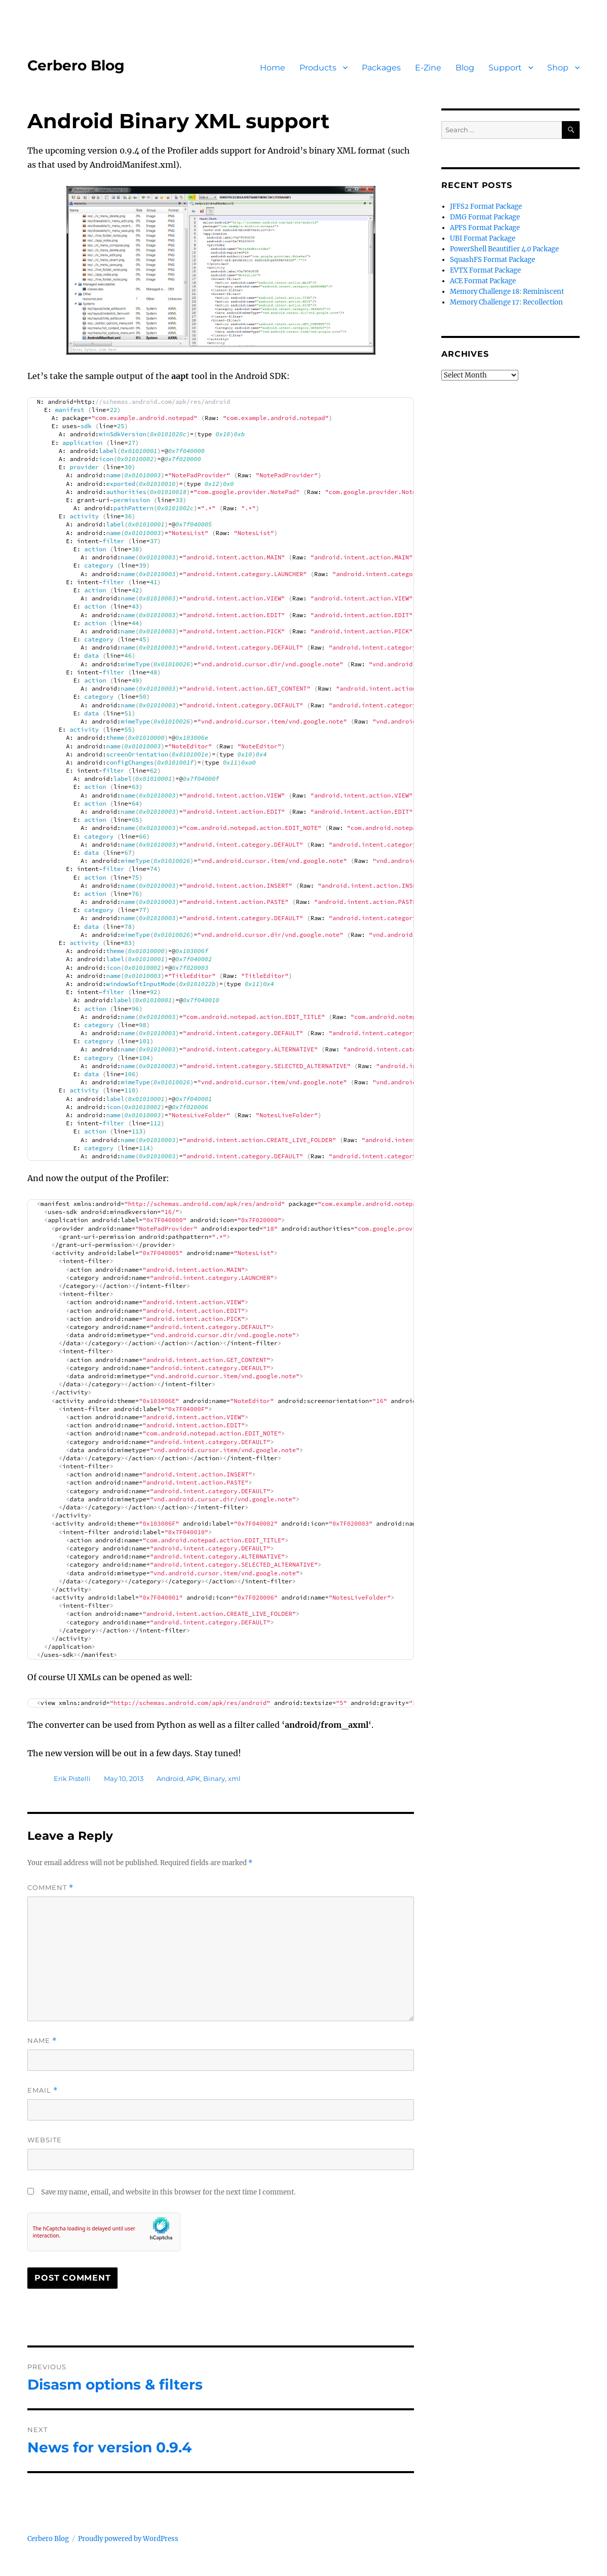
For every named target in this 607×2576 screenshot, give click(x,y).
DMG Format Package (485, 217)
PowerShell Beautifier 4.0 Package (504, 249)
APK (193, 1778)
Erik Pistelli (72, 1778)
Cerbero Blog (76, 65)
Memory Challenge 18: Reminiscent (507, 291)
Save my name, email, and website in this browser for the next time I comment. (168, 2192)
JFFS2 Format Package (486, 206)
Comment (50, 1887)
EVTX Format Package (485, 270)
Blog (465, 67)
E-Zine (428, 67)
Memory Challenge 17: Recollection (506, 302)
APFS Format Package (485, 227)
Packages (381, 67)
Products (317, 67)
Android (170, 1778)
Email (42, 2090)
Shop (557, 67)
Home (272, 67)
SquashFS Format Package (492, 259)
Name (42, 2040)
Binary (214, 1778)
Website (44, 2140)
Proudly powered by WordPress (128, 2538)
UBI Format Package (482, 238)
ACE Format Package (483, 281)
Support (505, 67)
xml (234, 1778)
